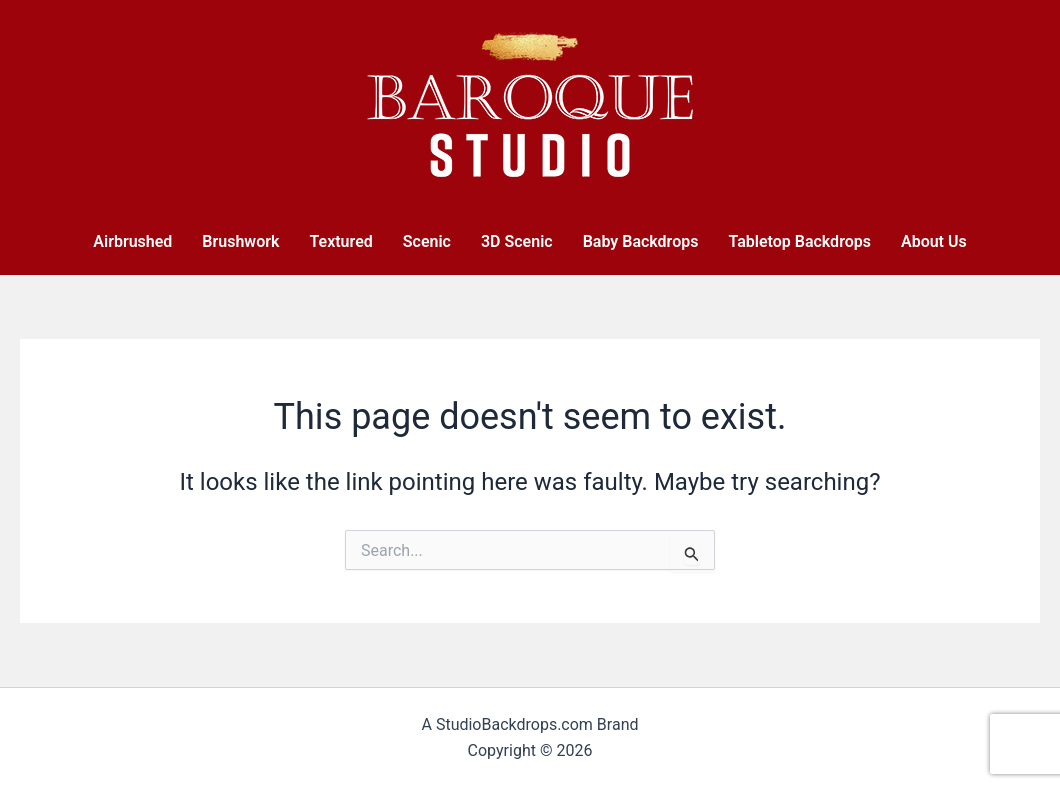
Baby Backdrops (641, 241)
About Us (934, 241)
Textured (340, 241)
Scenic (427, 241)
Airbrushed (132, 241)
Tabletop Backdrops (799, 241)
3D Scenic (517, 241)
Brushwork (240, 241)
